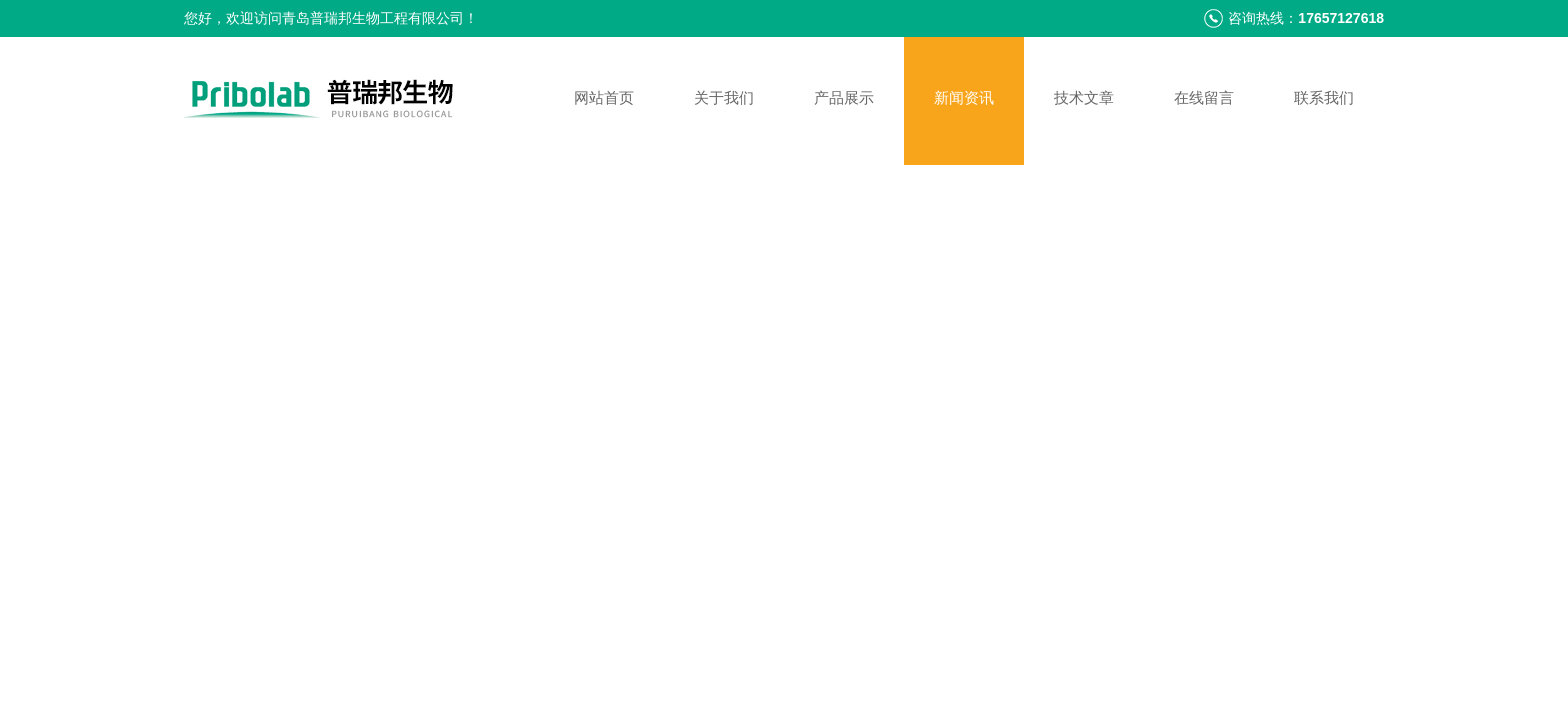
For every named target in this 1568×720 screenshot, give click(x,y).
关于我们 (724, 97)
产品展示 (844, 97)
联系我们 (1324, 97)
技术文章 (1084, 97)
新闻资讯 (964, 97)
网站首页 (604, 97)
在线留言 (1204, 97)
